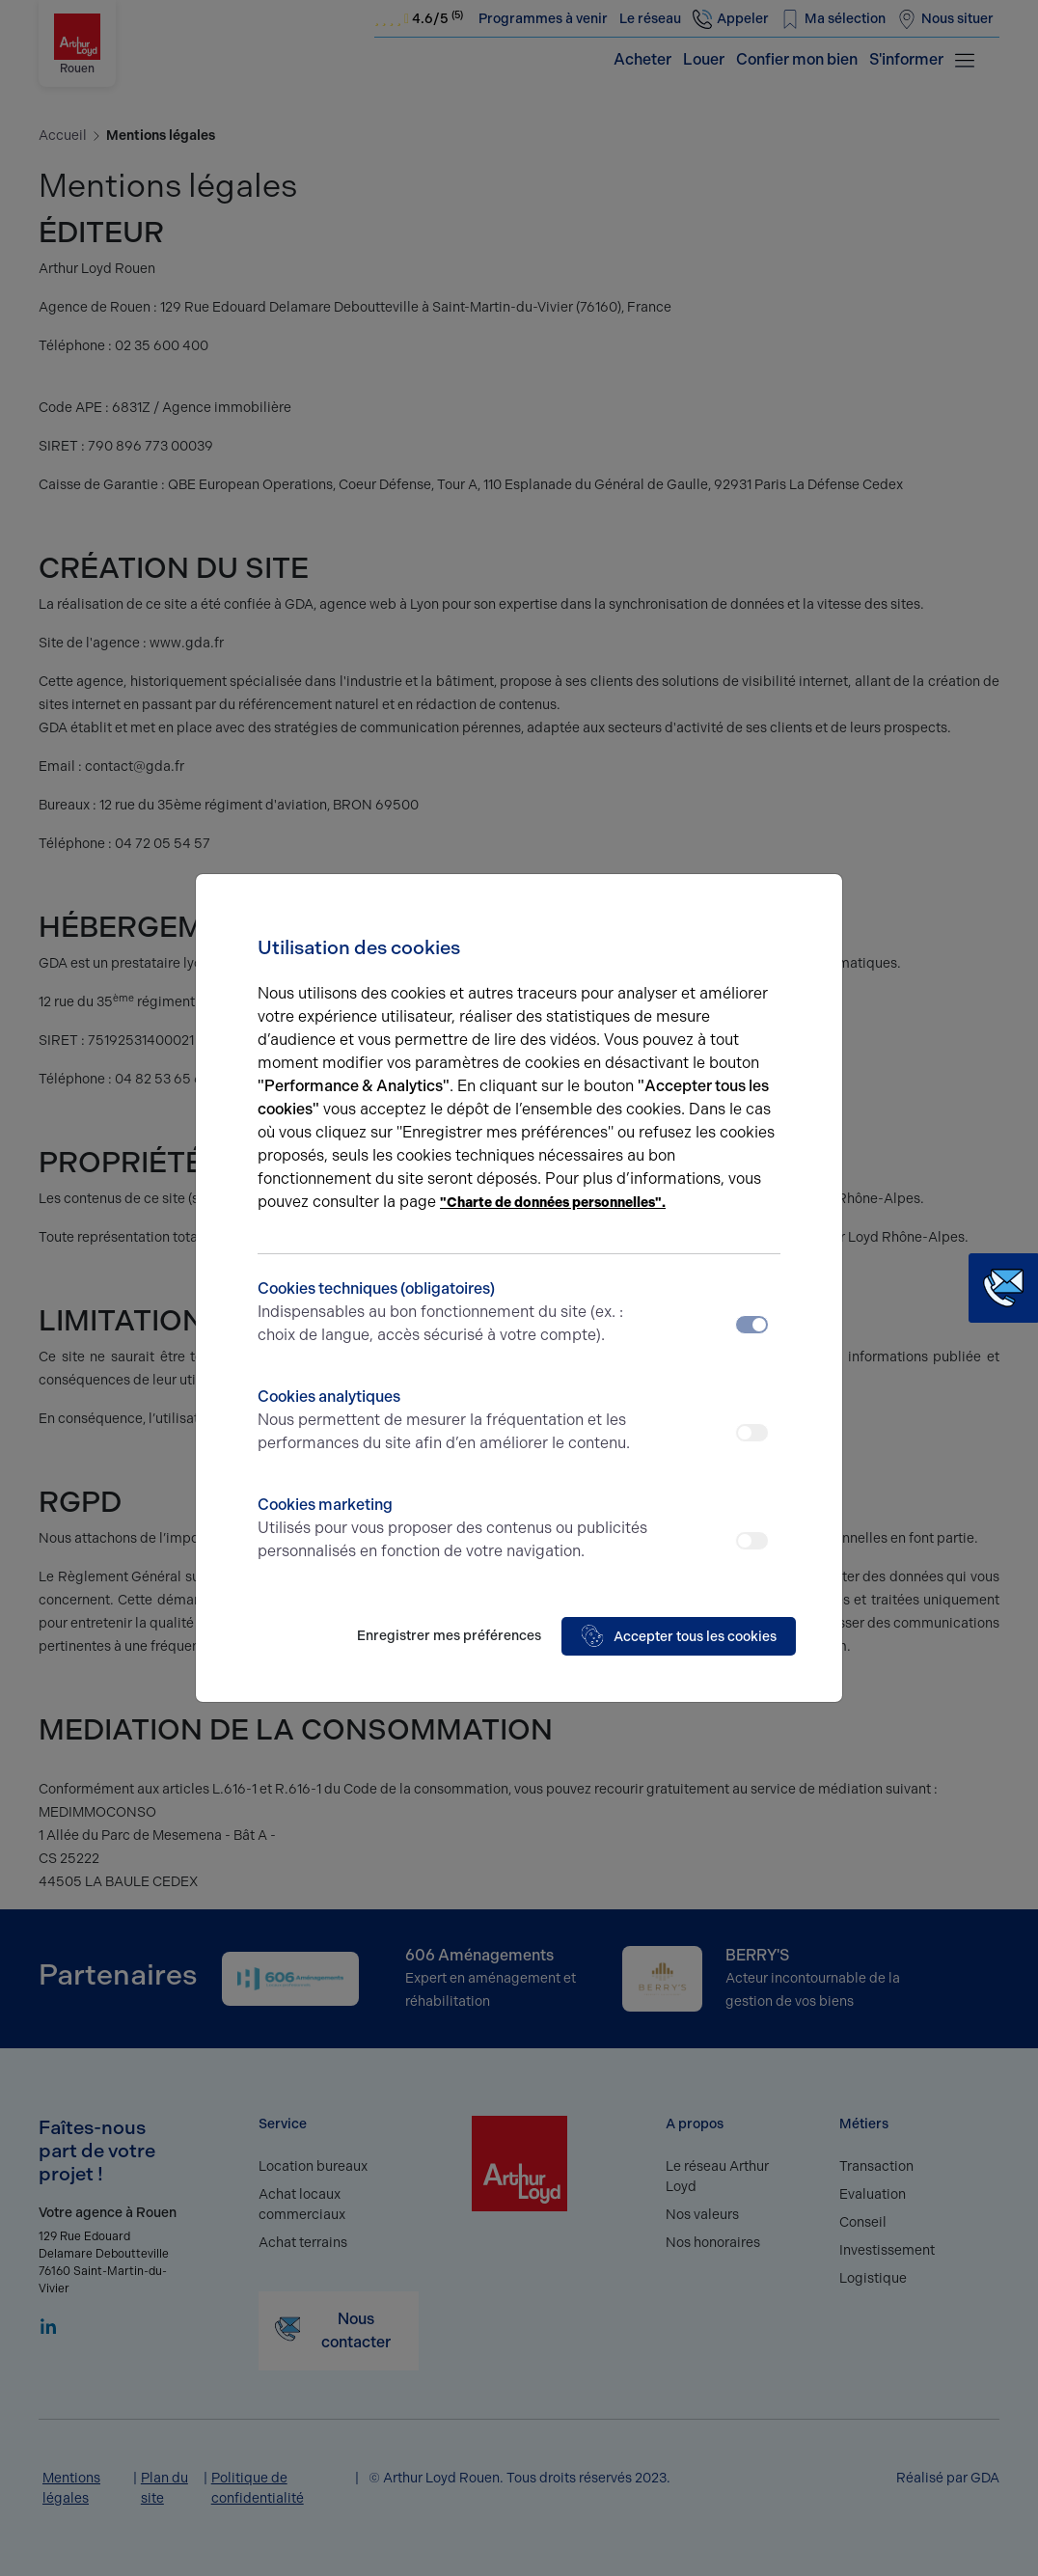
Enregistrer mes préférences (449, 1636)
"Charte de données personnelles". (553, 1202)
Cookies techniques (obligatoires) (454, 1313)
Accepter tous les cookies (679, 1636)
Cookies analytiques (454, 1421)
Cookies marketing (454, 1529)
